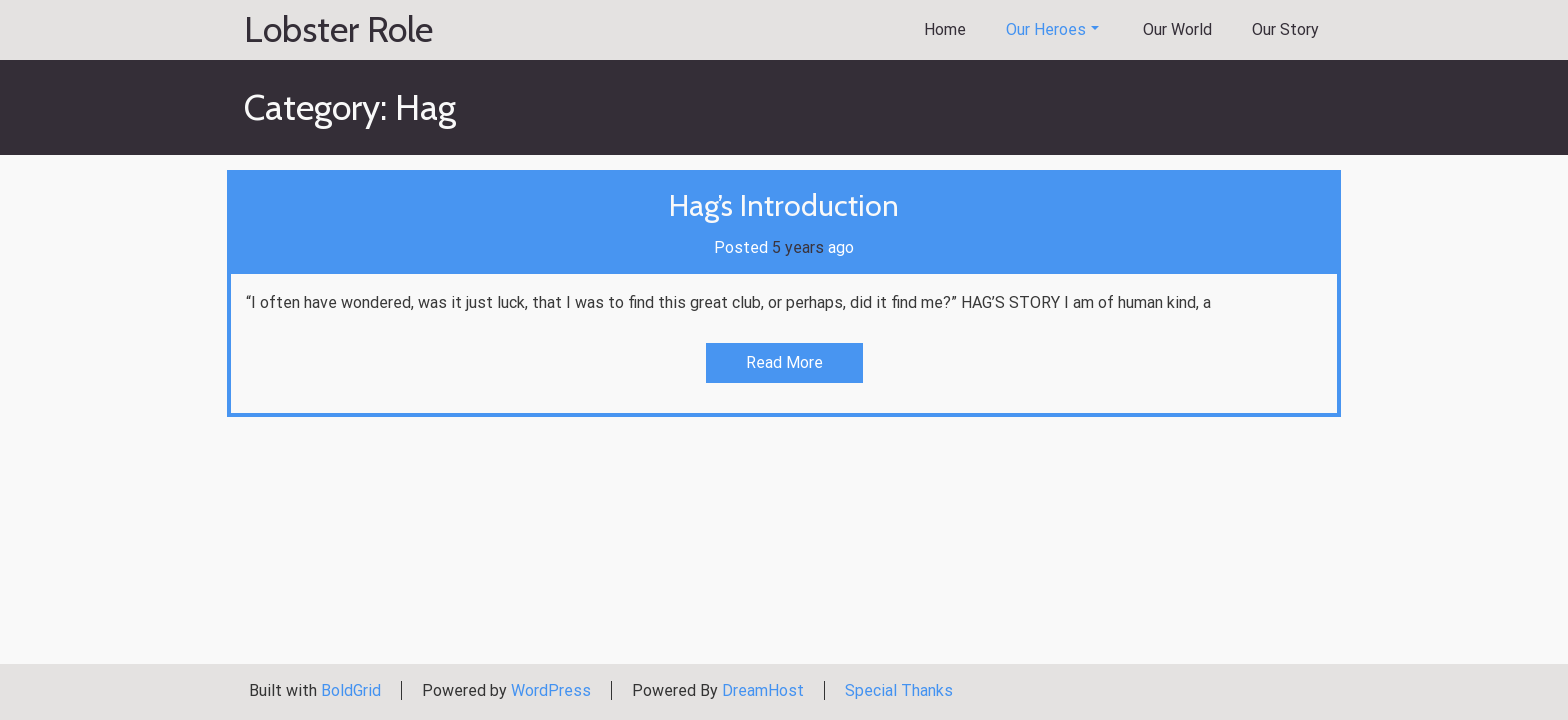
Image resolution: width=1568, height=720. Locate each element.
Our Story (1285, 29)
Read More (784, 362)
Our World (1177, 29)
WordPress (551, 690)
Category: (350, 107)
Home (945, 29)
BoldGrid (351, 690)
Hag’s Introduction (784, 205)
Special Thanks (899, 690)
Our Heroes (1052, 29)
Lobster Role (338, 30)
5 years (798, 247)
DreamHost (763, 690)
